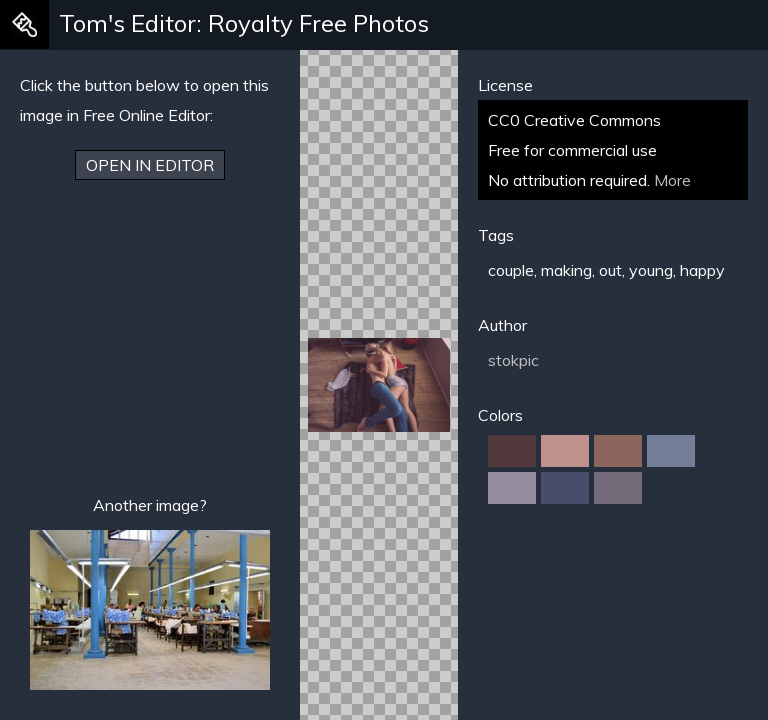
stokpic (513, 360)
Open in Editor (150, 165)
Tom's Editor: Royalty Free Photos (244, 23)
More (672, 180)
